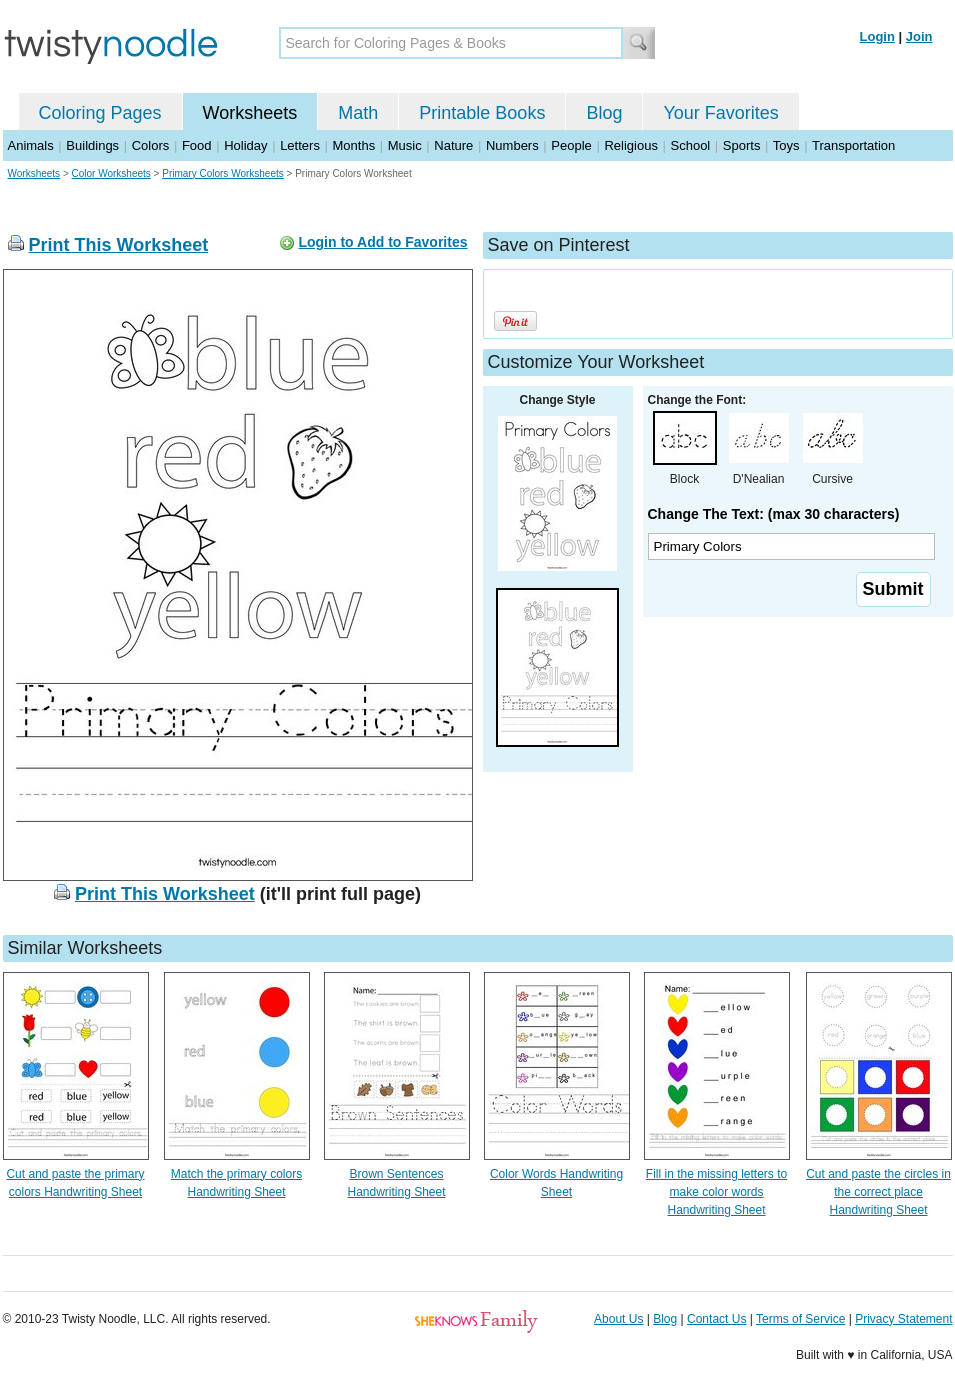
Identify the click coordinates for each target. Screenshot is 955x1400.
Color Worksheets (111, 173)
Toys (786, 145)
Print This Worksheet (119, 245)
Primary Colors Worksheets (223, 173)
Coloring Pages (100, 113)
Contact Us (716, 1319)
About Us (618, 1319)
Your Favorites (720, 113)
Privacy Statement (903, 1319)
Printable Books (482, 113)
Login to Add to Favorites (382, 242)
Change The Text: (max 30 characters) (774, 514)
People (571, 145)
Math (358, 113)
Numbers (512, 145)
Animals (31, 145)
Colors (151, 145)
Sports (742, 145)
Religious (630, 145)
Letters (300, 145)
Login (877, 36)
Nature (453, 145)
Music (405, 145)
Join (919, 36)
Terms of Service (800, 1319)
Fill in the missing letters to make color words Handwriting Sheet (716, 1192)
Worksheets (250, 113)
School (691, 145)
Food (197, 145)
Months (354, 145)
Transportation (853, 145)
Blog (604, 113)
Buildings (92, 145)
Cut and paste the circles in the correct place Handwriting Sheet (878, 1192)
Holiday (245, 145)
